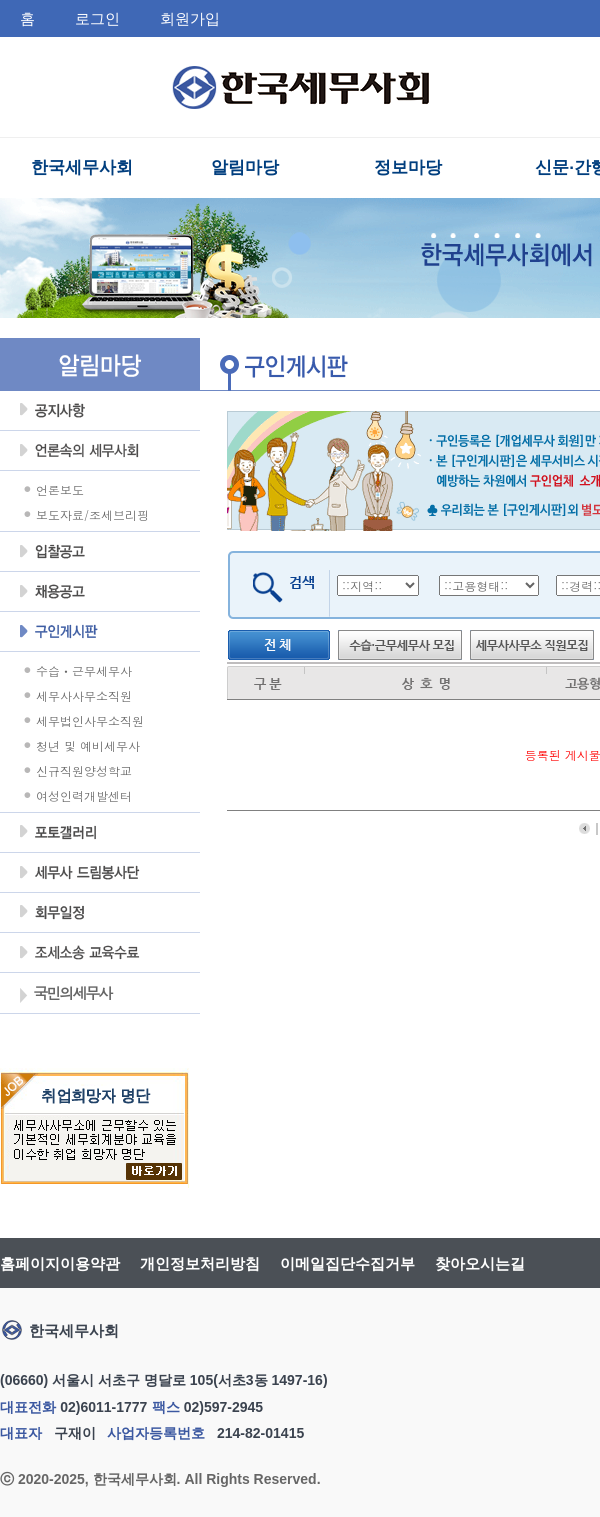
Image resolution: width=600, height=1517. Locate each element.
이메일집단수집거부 (347, 1263)
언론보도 (60, 489)
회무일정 (100, 913)
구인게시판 (100, 632)
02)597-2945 (223, 1407)
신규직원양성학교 (84, 770)
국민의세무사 (64, 995)
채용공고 (100, 592)
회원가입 (190, 18)
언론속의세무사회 (100, 451)
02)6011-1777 (103, 1407)
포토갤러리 (100, 833)
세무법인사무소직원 (90, 720)
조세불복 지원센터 (100, 953)
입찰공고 (100, 552)
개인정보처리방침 (200, 1263)
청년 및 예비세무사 (88, 745)
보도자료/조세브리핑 (92, 514)
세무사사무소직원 (84, 695)
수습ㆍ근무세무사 (84, 670)
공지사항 (100, 411)
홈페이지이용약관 (60, 1263)
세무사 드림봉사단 (100, 873)
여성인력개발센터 (84, 795)
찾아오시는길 (480, 1263)
